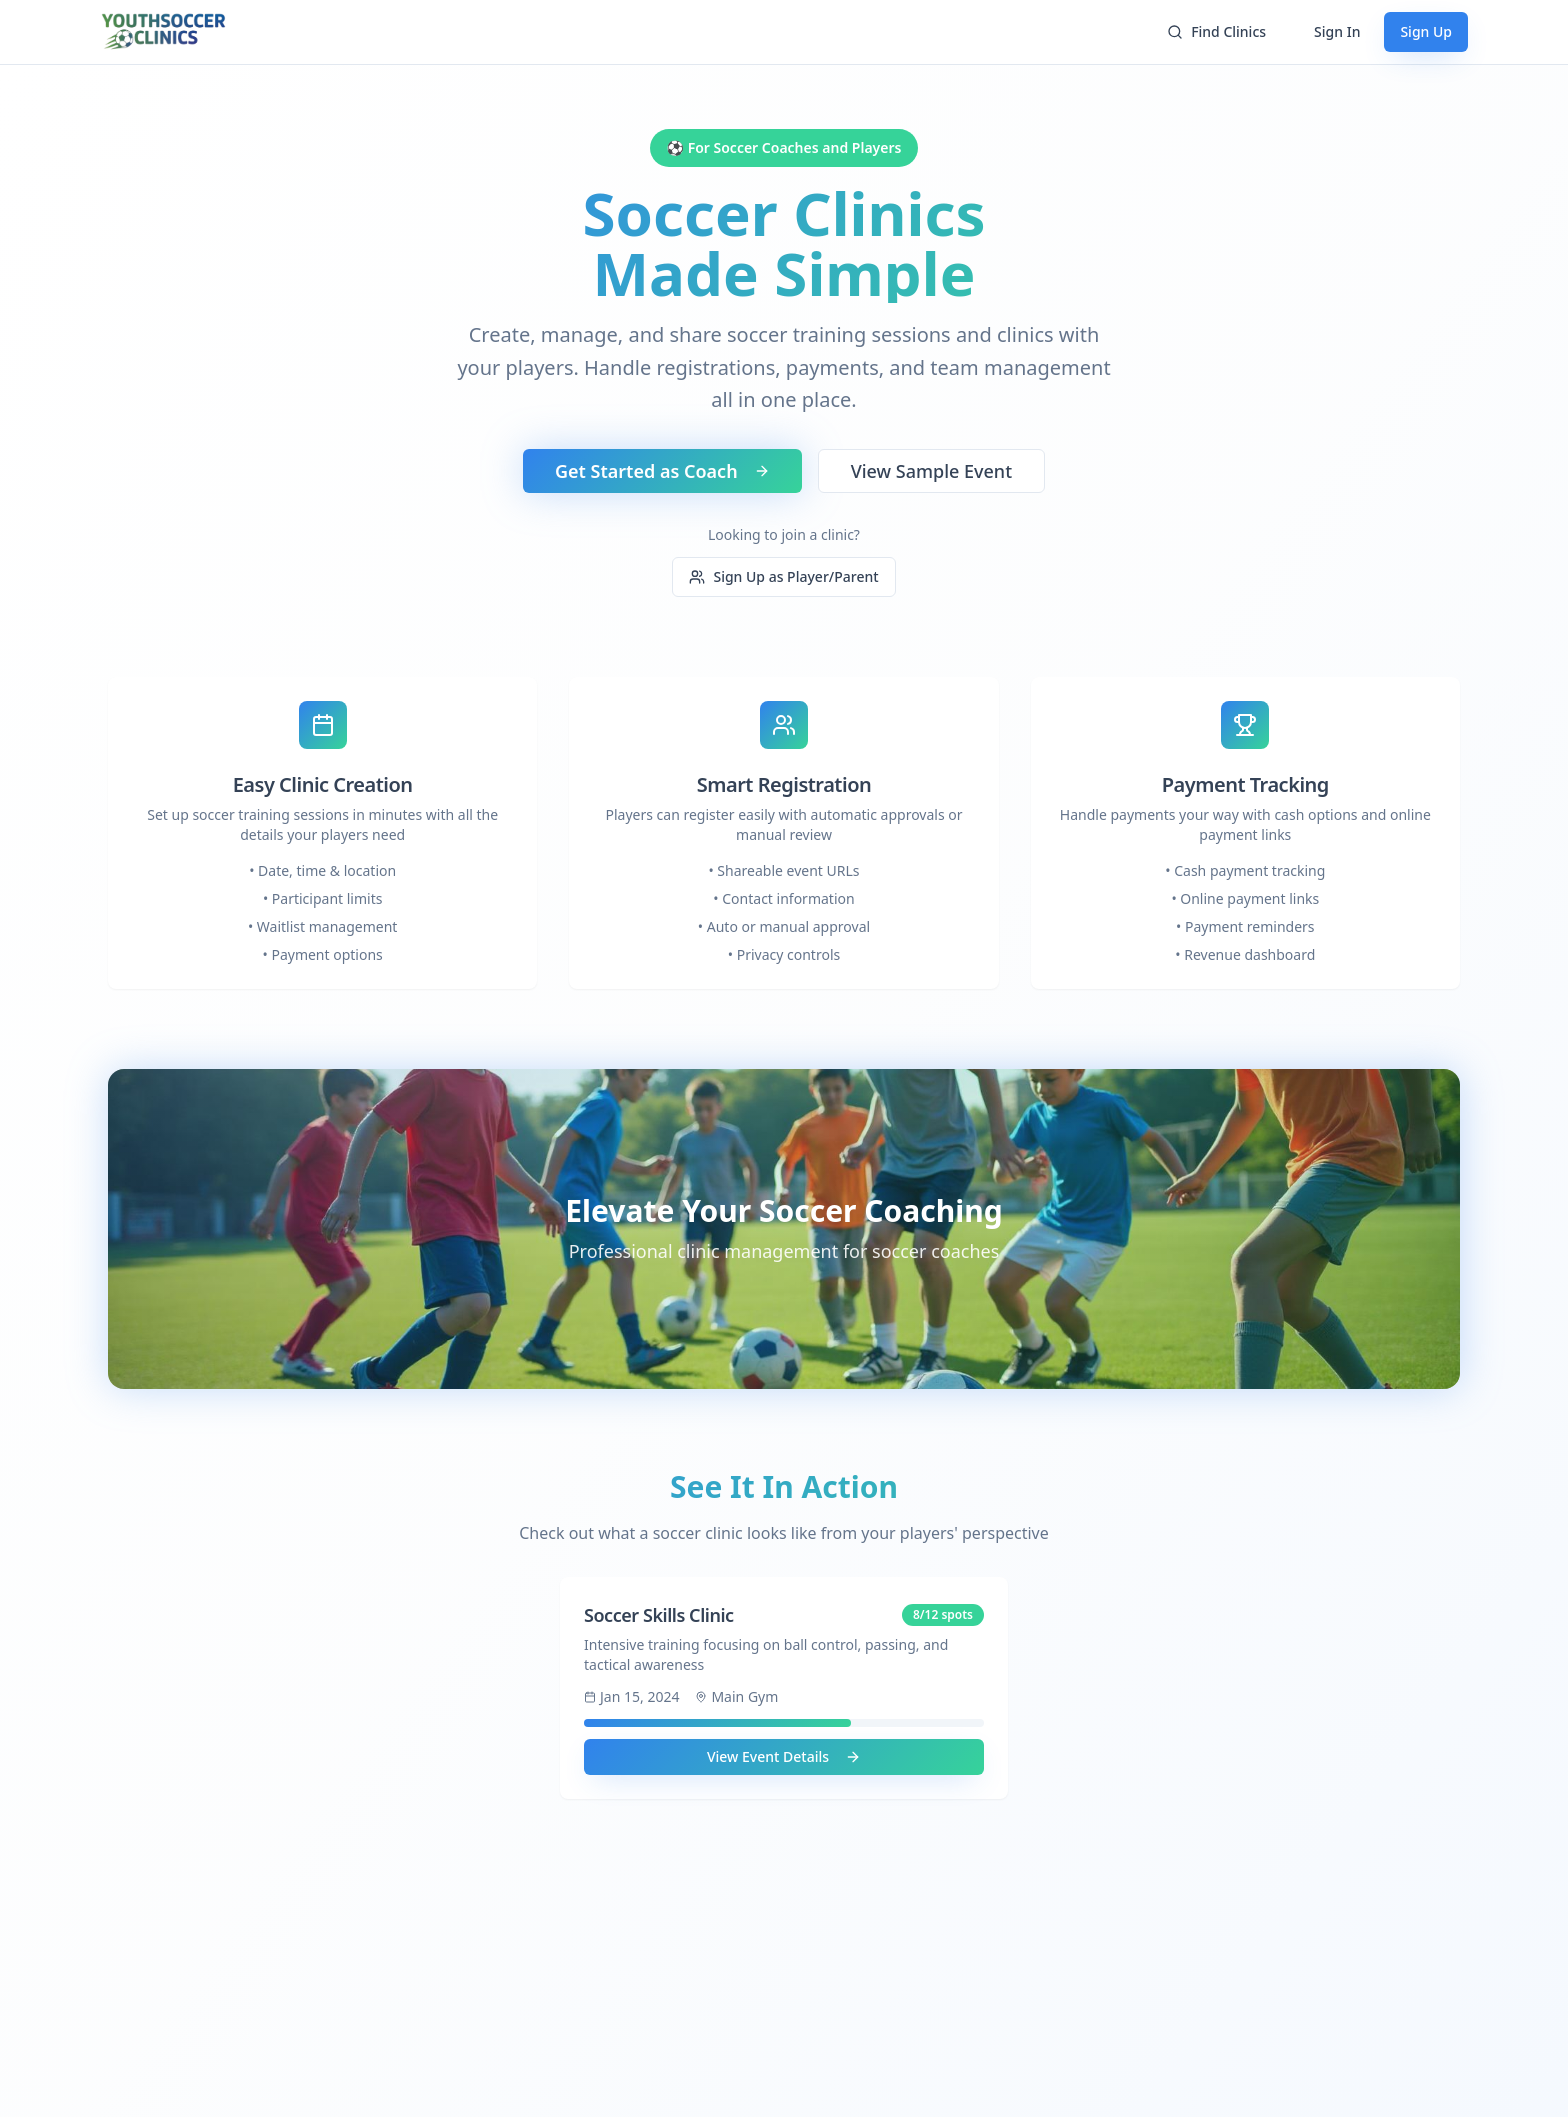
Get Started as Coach (662, 471)
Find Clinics (1216, 31)
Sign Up (1426, 31)
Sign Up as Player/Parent (783, 576)
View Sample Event (931, 471)
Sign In (1337, 31)
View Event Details (784, 1756)
